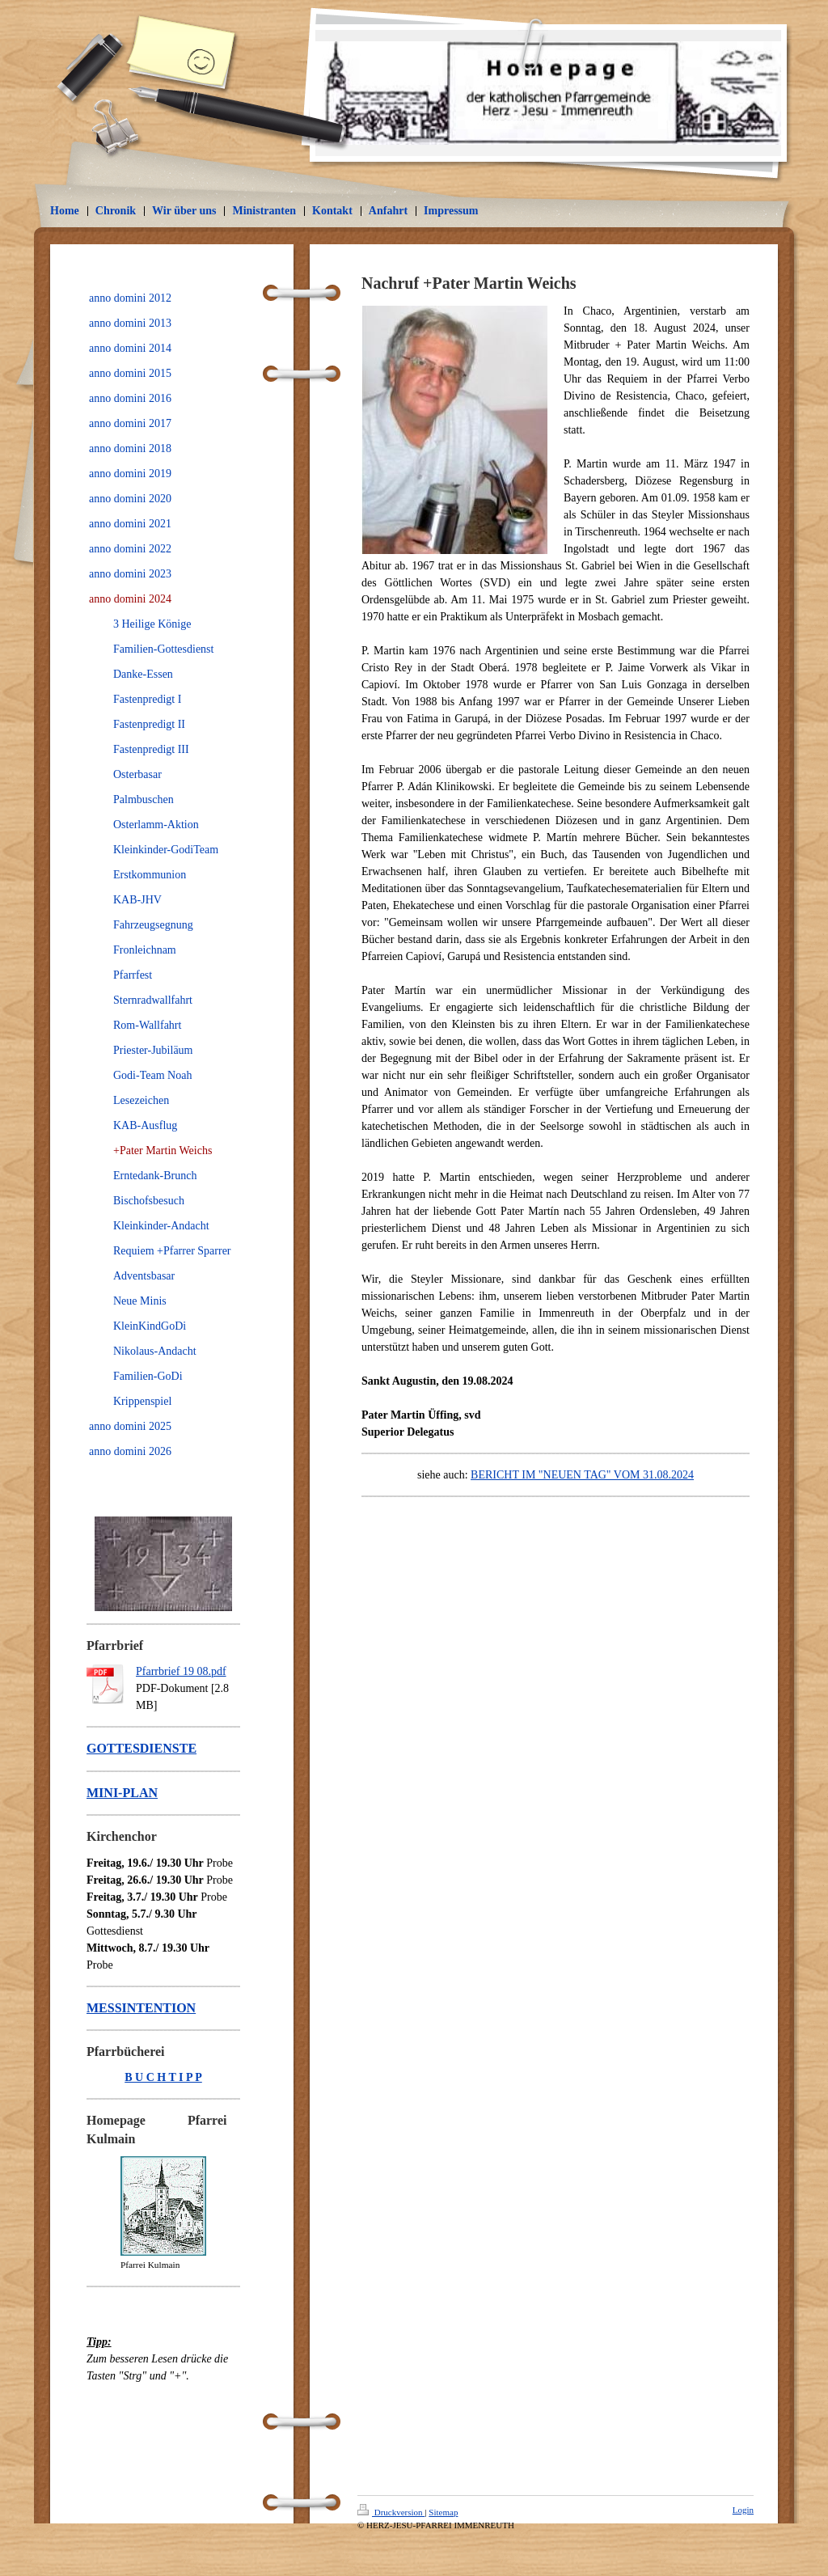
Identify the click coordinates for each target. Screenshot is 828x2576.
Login (743, 2510)
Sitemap (443, 2512)
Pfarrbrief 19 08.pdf (181, 1671)
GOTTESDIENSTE (141, 1748)
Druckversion (391, 2512)
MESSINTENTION (141, 2008)
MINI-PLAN (122, 1793)
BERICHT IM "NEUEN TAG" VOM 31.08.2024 (582, 1475)
